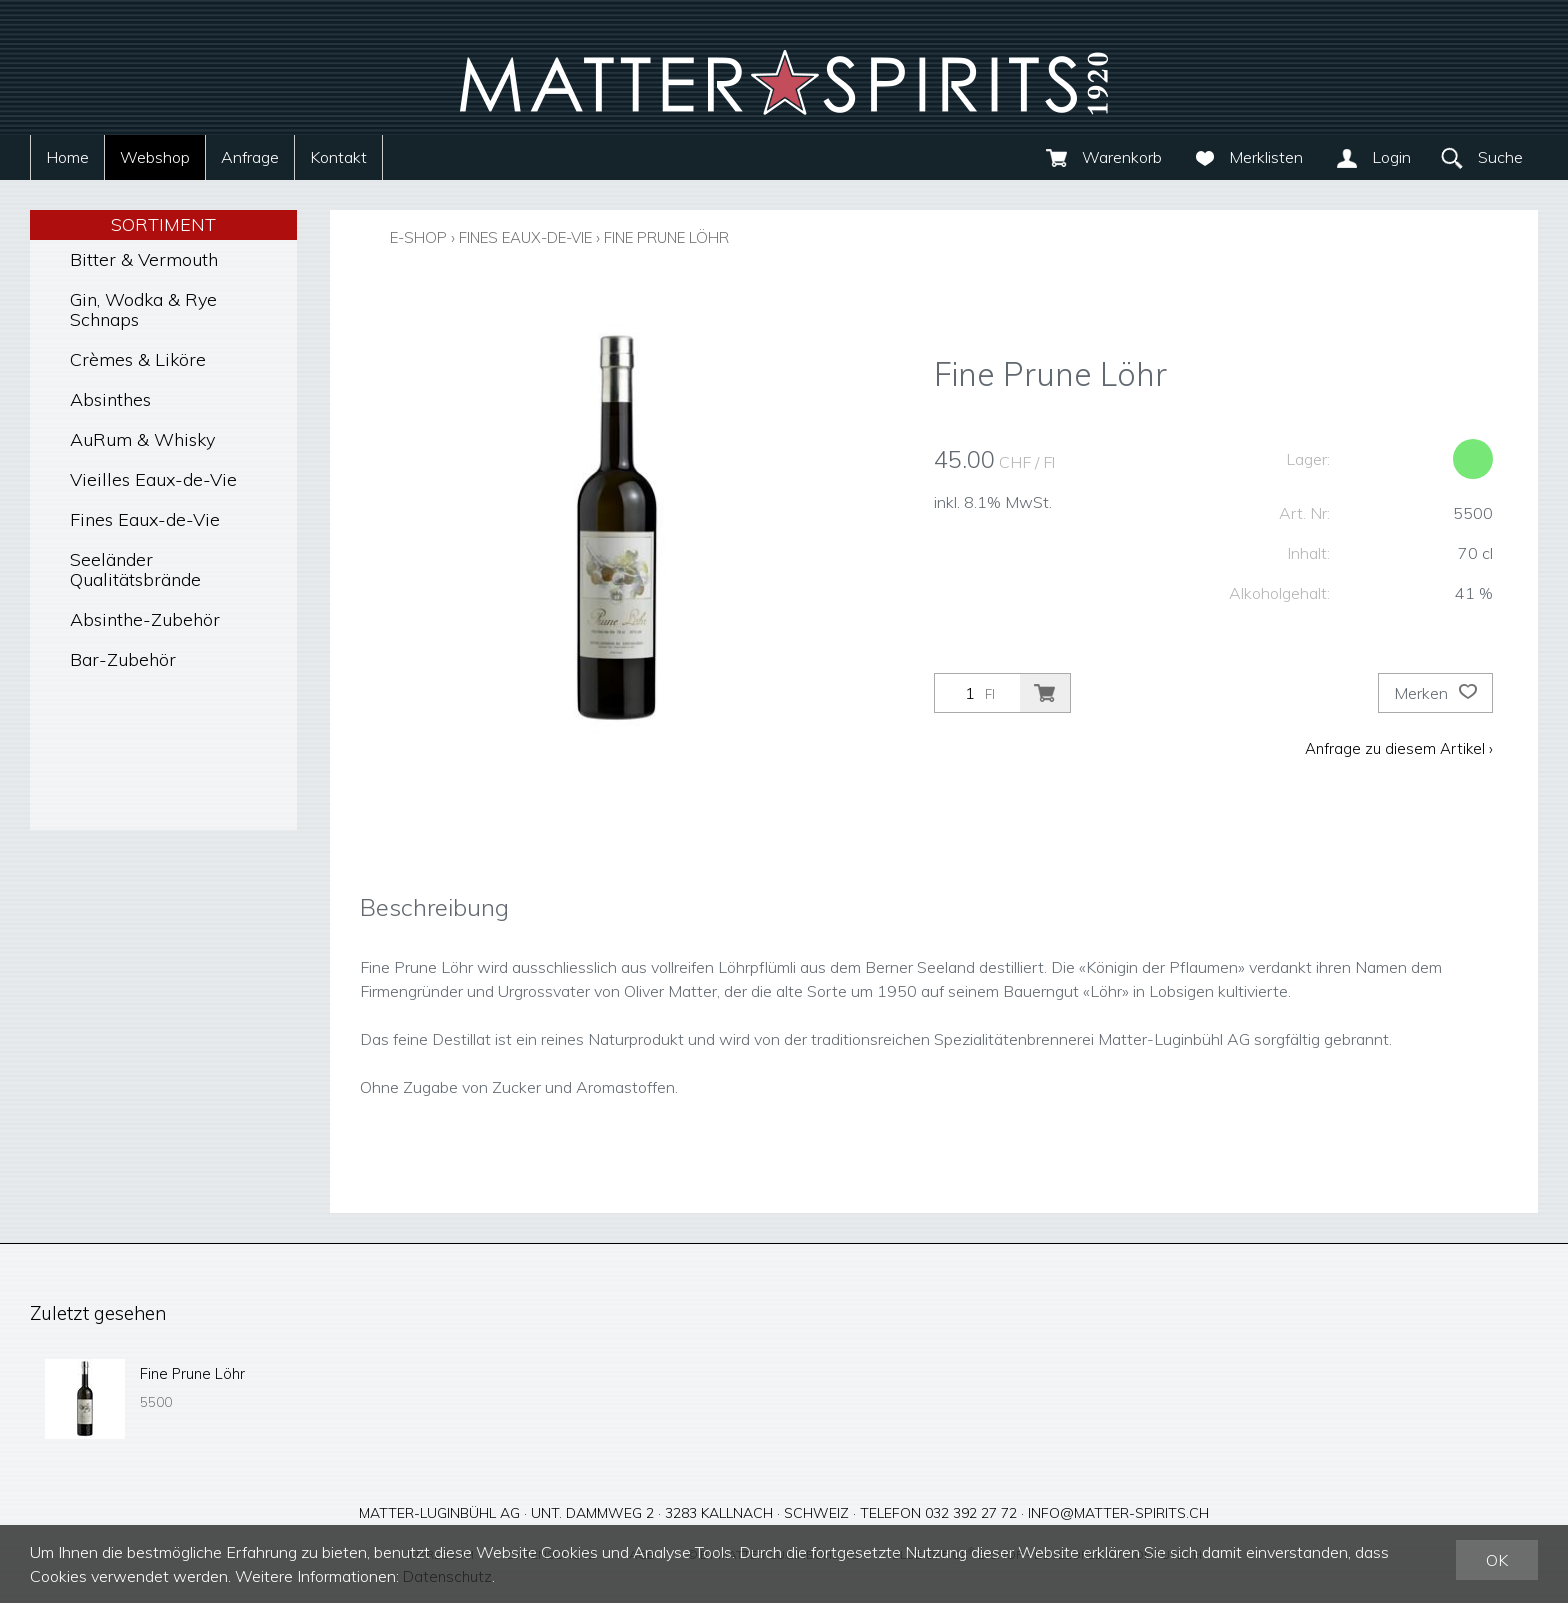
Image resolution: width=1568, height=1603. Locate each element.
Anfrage (250, 157)
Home (67, 157)
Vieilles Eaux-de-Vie (153, 479)
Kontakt (338, 157)
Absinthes (110, 399)
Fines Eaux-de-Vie (145, 519)
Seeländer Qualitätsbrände (135, 569)
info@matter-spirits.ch (1118, 1512)
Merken (1435, 693)
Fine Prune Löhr (698, 237)
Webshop (155, 157)
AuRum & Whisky (142, 439)
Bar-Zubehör (123, 659)
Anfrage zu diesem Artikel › (1396, 748)
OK (1497, 1560)
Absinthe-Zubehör (145, 619)
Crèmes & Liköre (138, 359)
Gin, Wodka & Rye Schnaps (143, 309)
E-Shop (421, 237)
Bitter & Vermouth (144, 259)
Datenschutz (449, 1576)
